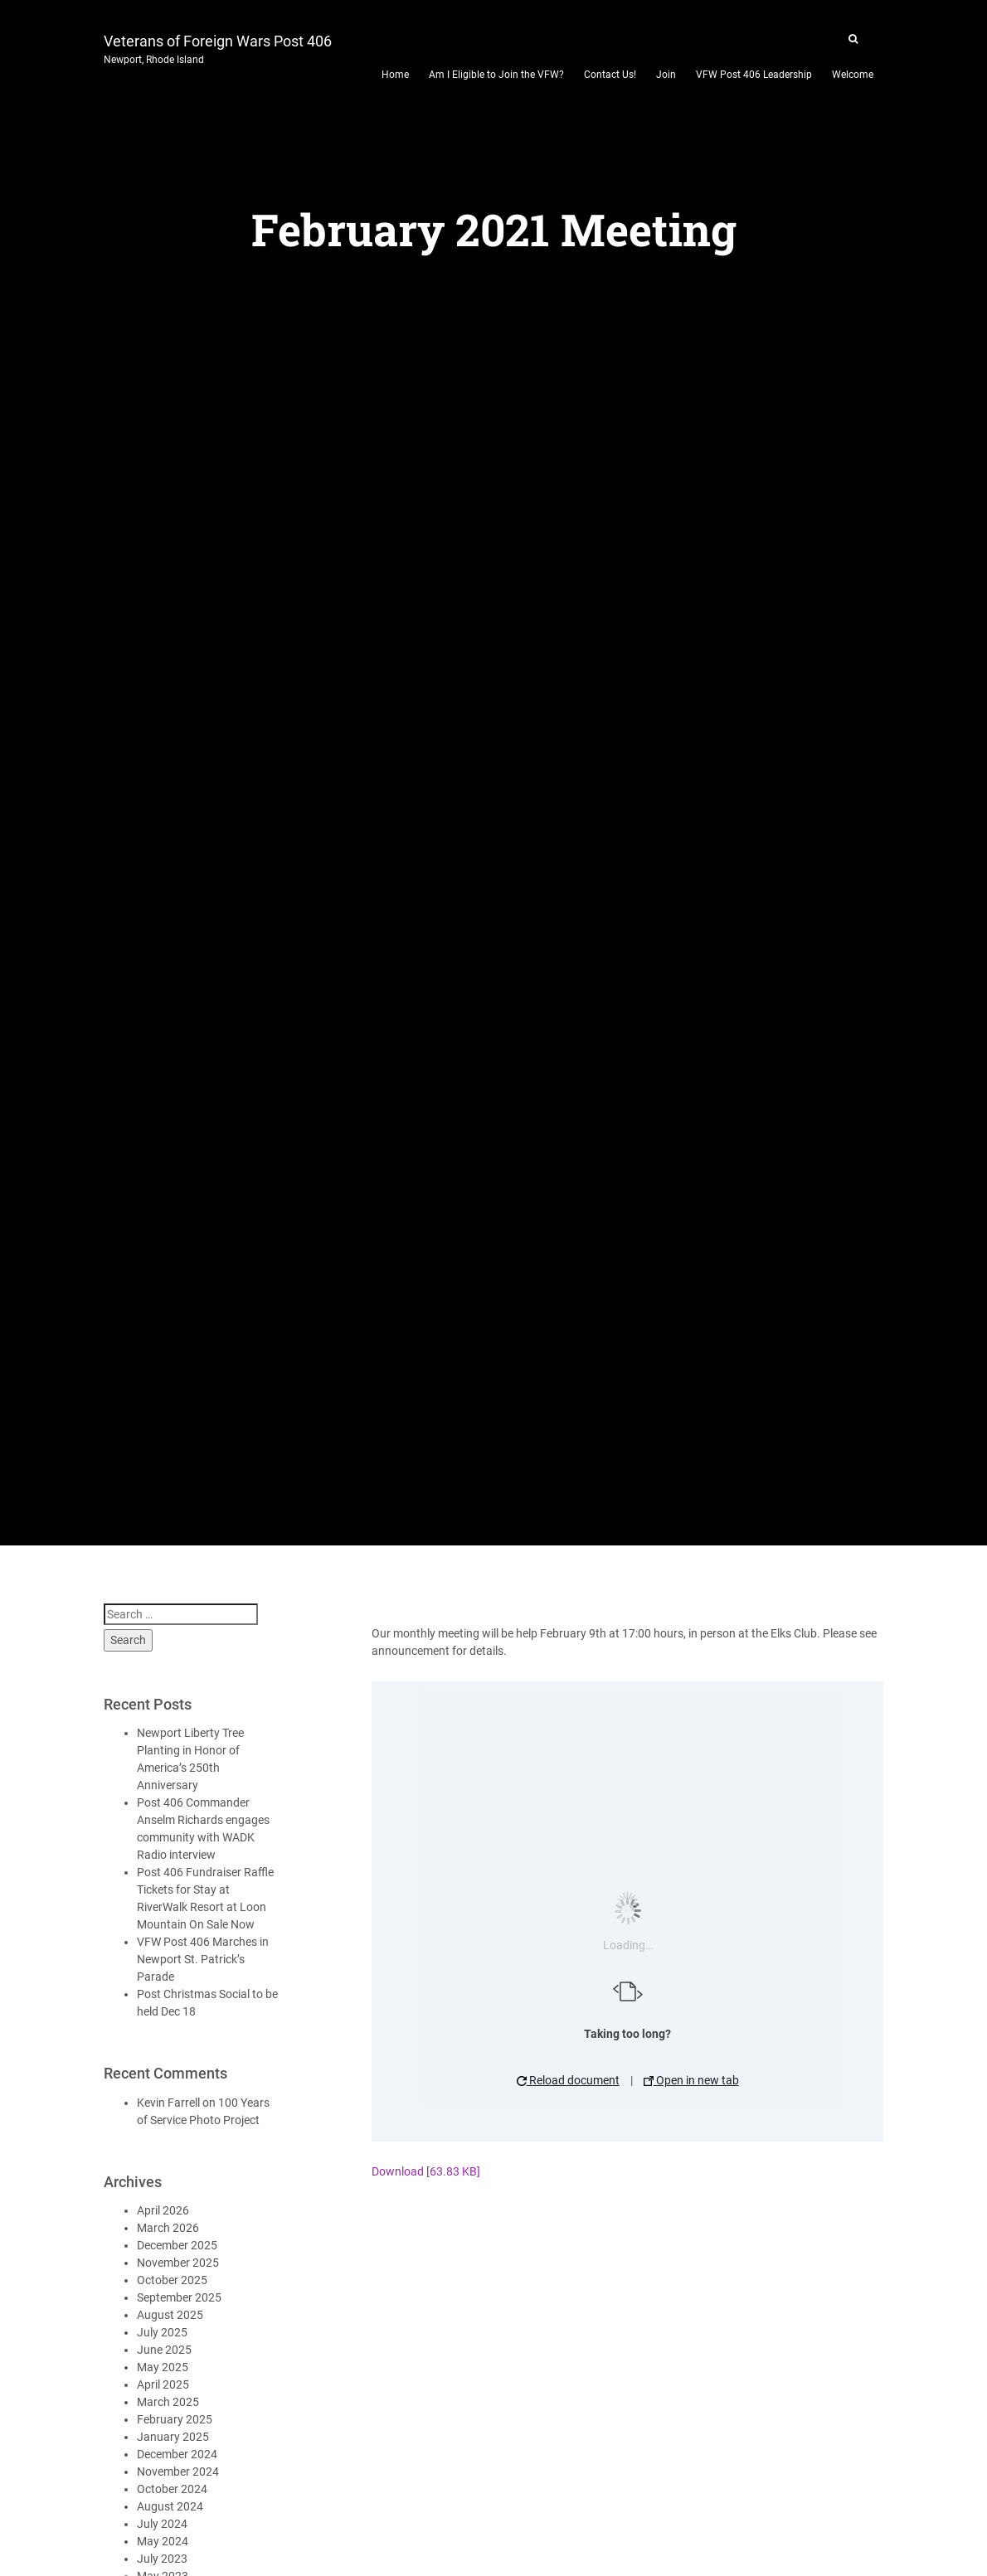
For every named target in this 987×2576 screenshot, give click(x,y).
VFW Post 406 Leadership (754, 74)
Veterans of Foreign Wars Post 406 (218, 47)
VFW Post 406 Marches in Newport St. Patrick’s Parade (203, 1959)
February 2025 (174, 2419)
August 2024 (170, 2506)
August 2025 (170, 2314)
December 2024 (177, 2454)
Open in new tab (691, 2080)
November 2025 (178, 2262)
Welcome (852, 74)
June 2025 (164, 2349)
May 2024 (162, 2541)
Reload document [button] (568, 2080)
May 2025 (162, 2367)
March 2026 (168, 2227)
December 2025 (177, 2245)
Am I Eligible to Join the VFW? (496, 74)
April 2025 (163, 2384)
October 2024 (172, 2489)
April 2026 (163, 2210)
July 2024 (162, 2523)
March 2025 (168, 2402)
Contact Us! (610, 74)
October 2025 (172, 2280)
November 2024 (178, 2471)
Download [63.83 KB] (426, 2171)
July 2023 (162, 2558)
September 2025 (179, 2297)
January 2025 (173, 2436)
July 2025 (162, 2332)
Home (395, 74)
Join (666, 74)
